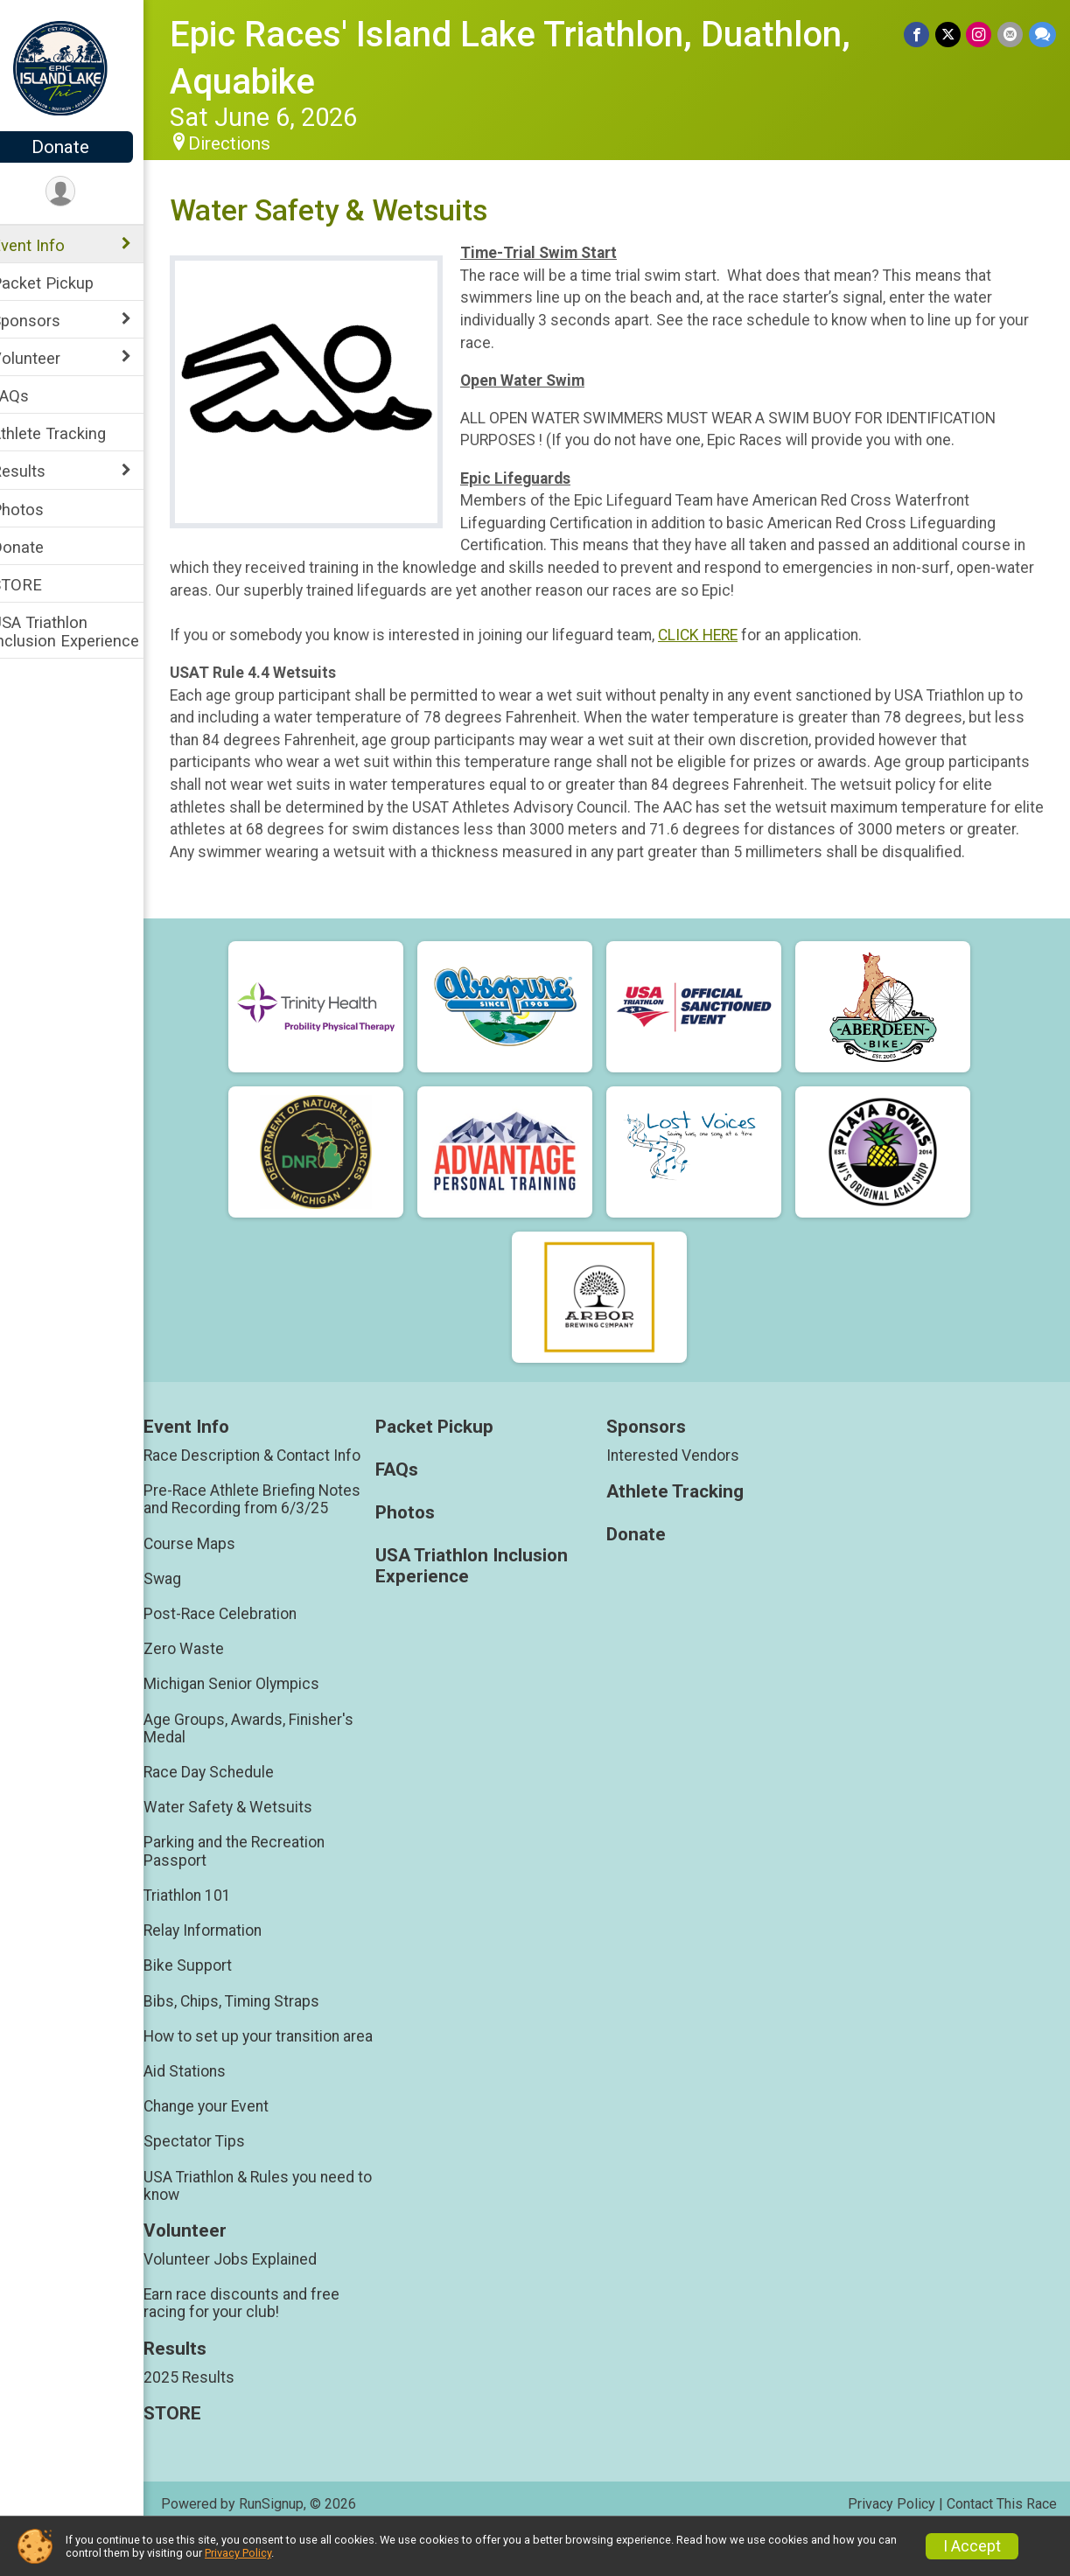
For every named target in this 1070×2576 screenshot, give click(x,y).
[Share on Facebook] (919, 34)
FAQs (33, 396)
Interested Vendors (685, 1477)
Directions (252, 143)
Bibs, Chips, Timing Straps (254, 2023)
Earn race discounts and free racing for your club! (264, 2343)
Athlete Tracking (71, 433)
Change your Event (228, 2146)
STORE (39, 585)
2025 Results (211, 2417)
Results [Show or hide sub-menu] (41, 471)
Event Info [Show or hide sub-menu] (50, 245)
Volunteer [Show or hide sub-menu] (48, 358)
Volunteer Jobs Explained (252, 2299)
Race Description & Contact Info (274, 1477)
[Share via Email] (1011, 34)
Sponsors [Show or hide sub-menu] (48, 320)
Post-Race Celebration (242, 1636)
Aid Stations (207, 2111)
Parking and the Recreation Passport (256, 1873)
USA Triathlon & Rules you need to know (271, 2225)
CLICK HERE (720, 635)
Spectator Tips (217, 2181)
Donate (83, 146)
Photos (40, 509)
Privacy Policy (238, 2552)
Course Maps (212, 1565)
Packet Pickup (65, 283)
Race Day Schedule (231, 1795)
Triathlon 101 (210, 1918)
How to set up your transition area (264, 2066)
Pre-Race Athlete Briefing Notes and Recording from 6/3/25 (274, 1521)
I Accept (972, 2546)
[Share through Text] (1042, 34)
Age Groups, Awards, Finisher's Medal (271, 1750)
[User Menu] (83, 192)
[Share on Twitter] (949, 34)
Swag (185, 1600)
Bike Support (210, 1988)
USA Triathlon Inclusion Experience (88, 631)
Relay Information (225, 1953)
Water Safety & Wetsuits (250, 1830)
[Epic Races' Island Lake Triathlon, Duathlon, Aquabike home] (83, 67)
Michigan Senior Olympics (254, 1706)
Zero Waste (206, 1671)
